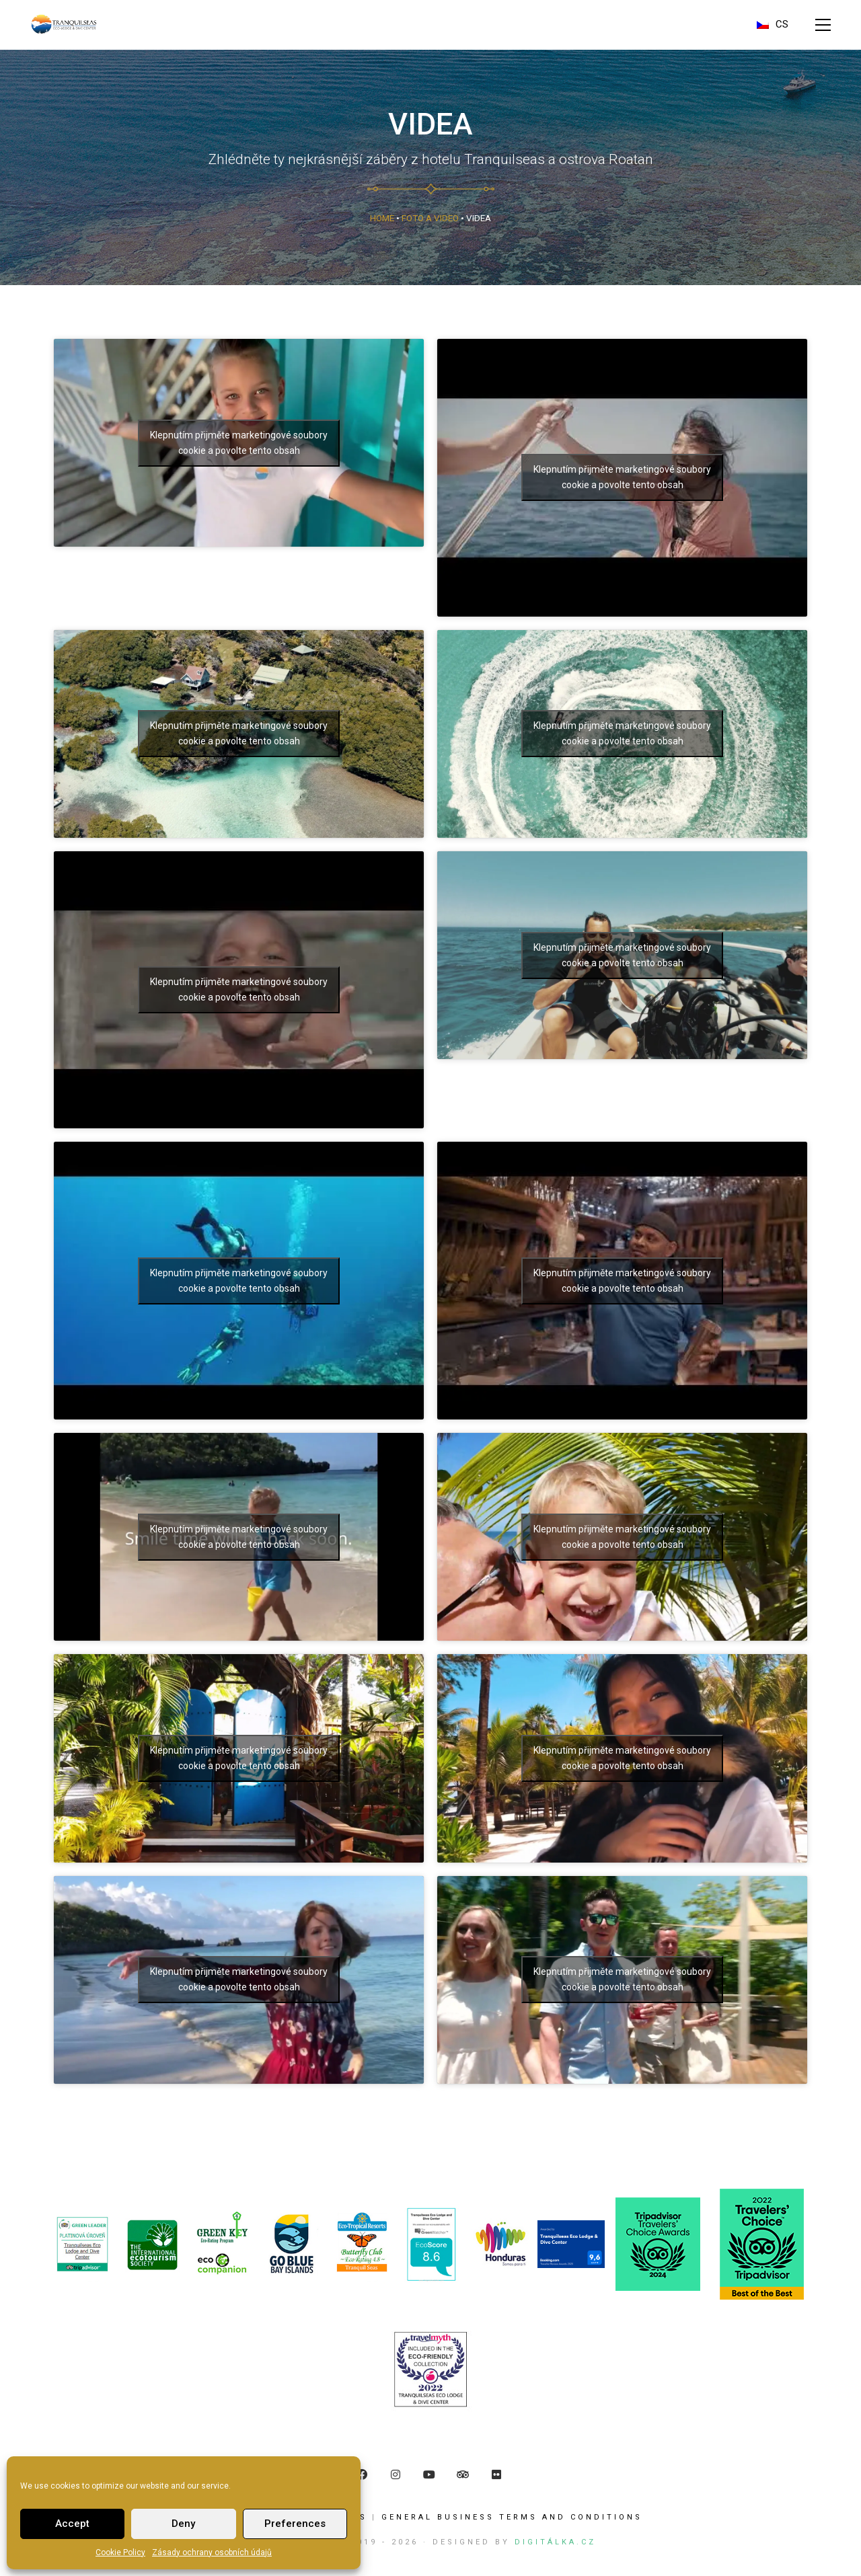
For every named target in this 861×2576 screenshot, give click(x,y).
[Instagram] (395, 2474)
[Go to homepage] (64, 24)
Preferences (295, 2524)
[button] (823, 24)
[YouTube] (429, 2474)
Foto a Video (430, 217)
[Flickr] (496, 2474)
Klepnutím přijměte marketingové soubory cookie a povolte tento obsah (622, 477)
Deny (183, 2524)
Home (382, 217)
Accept (72, 2524)
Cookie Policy (120, 2552)
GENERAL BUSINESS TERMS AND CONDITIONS (511, 2517)
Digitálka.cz (555, 2542)
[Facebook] (361, 2474)
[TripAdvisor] (462, 2474)
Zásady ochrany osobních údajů (212, 2552)
